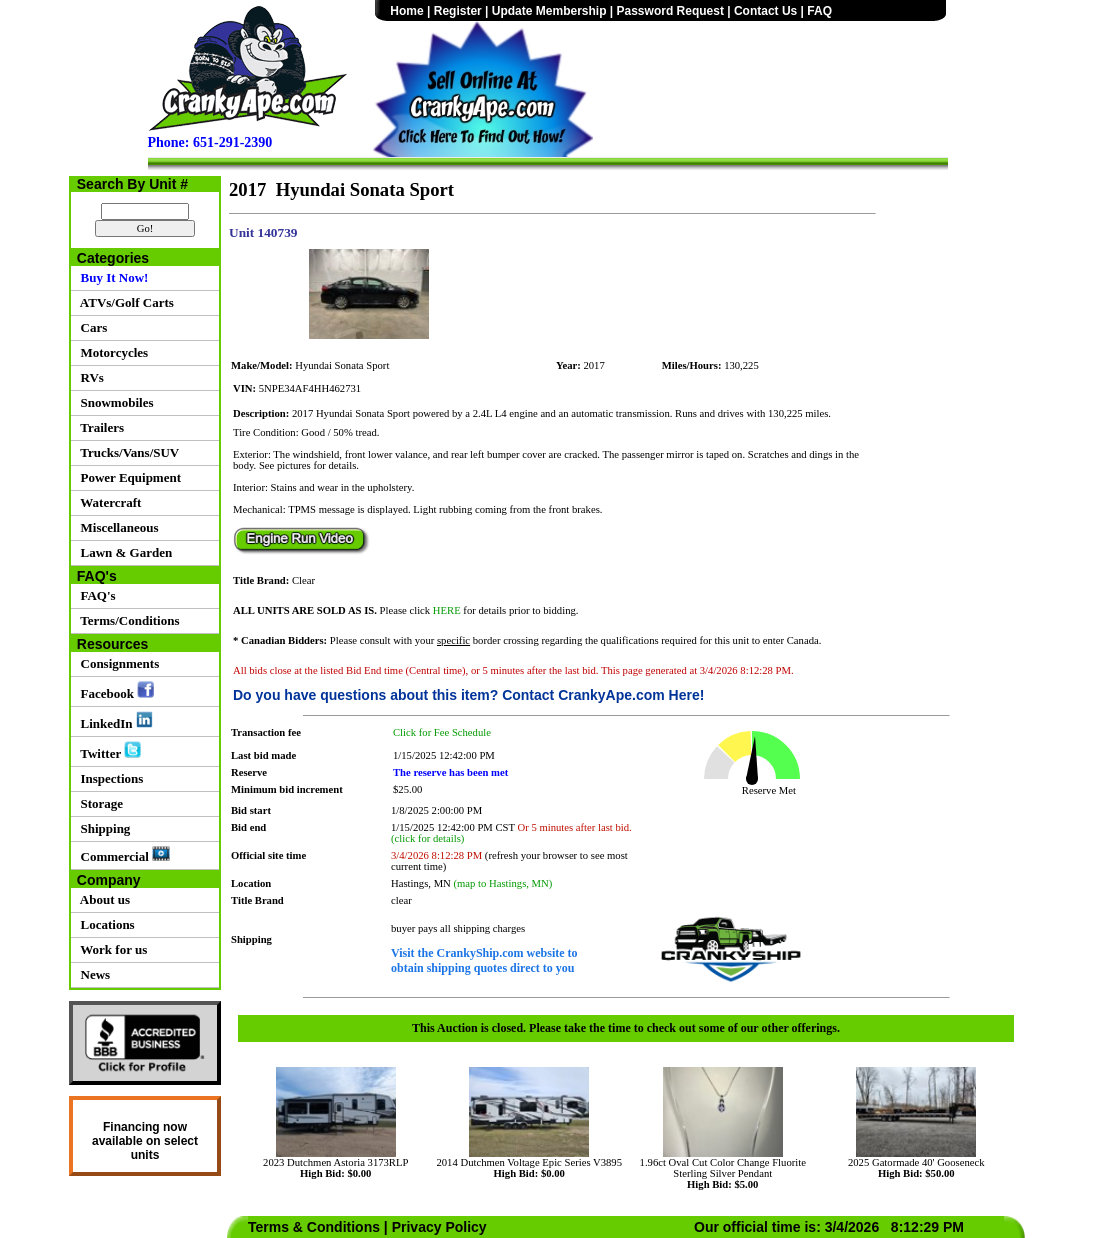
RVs (89, 377)
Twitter (107, 751)
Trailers (99, 427)
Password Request (670, 11)
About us (102, 899)
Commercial (122, 855)
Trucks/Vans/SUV (126, 452)
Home (406, 11)
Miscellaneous (116, 527)
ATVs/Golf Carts (124, 302)
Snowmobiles (113, 402)
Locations (104, 924)
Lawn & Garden (123, 552)
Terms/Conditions (126, 620)
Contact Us (765, 11)
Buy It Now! (111, 277)
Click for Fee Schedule (442, 732)
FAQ (819, 11)
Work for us (110, 949)
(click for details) (427, 838)
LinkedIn (113, 721)
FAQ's (95, 595)
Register (458, 11)
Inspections (108, 778)
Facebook (114, 691)
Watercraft (107, 502)
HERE (447, 610)
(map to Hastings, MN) (502, 883)
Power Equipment (127, 477)
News (92, 974)
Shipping (102, 828)
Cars (90, 327)
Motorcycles (111, 352)
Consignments (116, 663)
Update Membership (549, 11)
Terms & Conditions (314, 1227)
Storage (98, 803)
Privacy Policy (439, 1227)
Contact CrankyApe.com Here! (603, 695)
